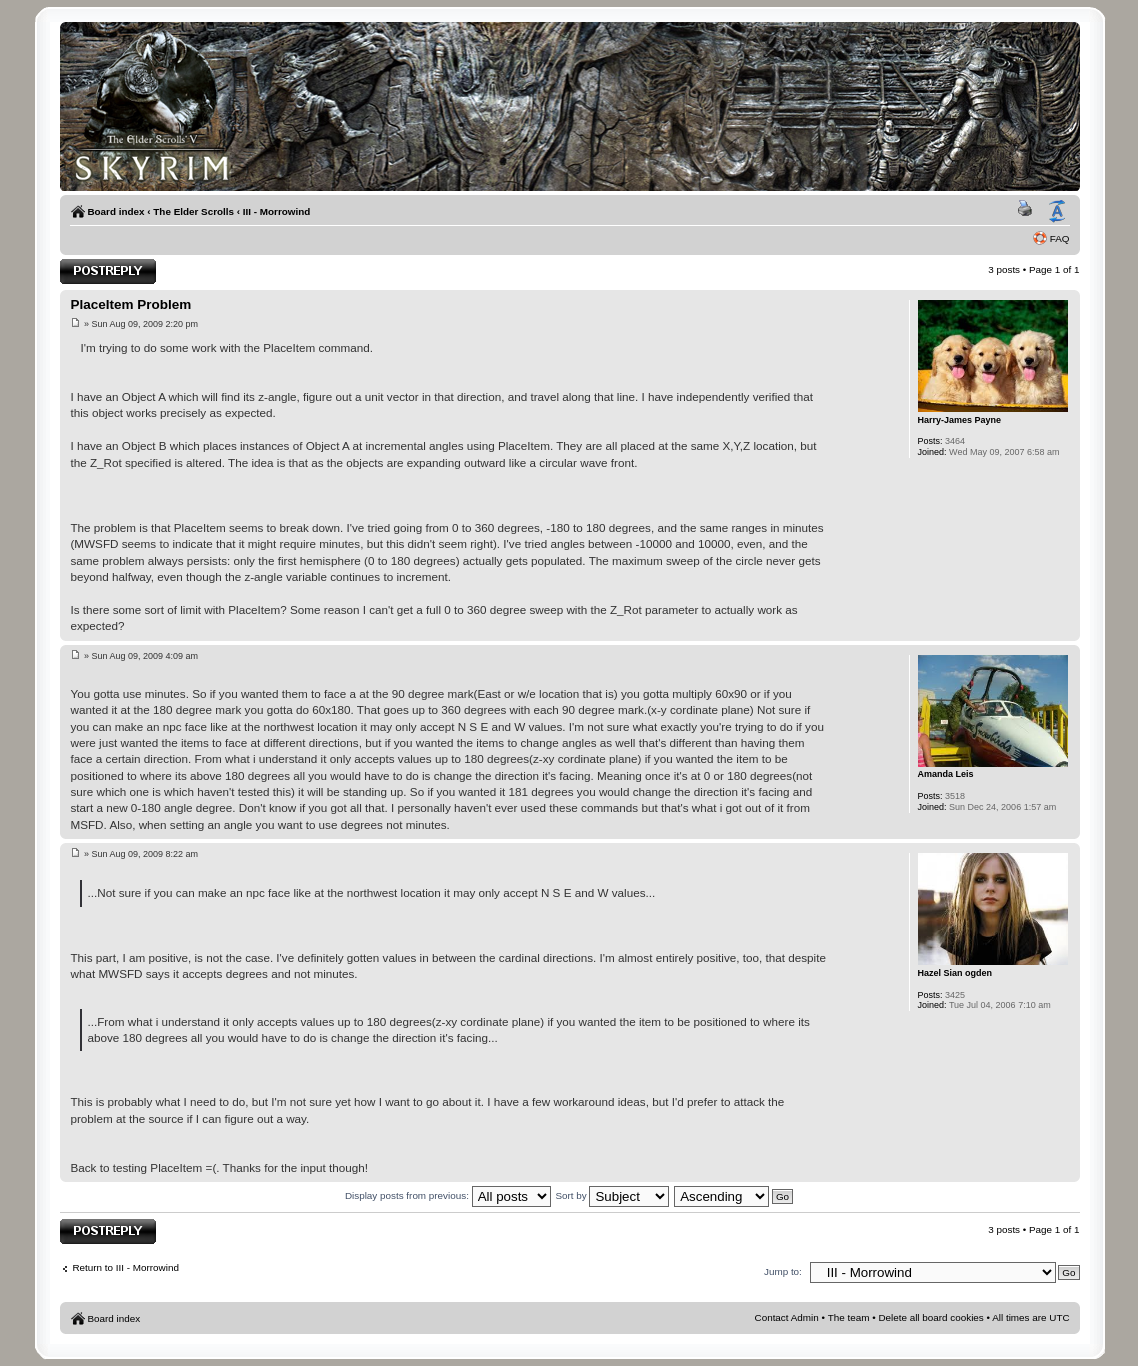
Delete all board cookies (930, 1317)
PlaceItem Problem (130, 304)
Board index (115, 211)
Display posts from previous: (448, 1195)
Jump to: (783, 1271)
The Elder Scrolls (193, 211)
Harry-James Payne (960, 420)
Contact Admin (787, 1317)
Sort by (612, 1195)
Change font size (1057, 212)
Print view (1028, 212)
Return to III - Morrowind (125, 1267)
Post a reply (108, 271)
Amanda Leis (946, 774)
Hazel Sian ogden (955, 973)
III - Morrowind (276, 211)
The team (849, 1317)
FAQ (1060, 238)
